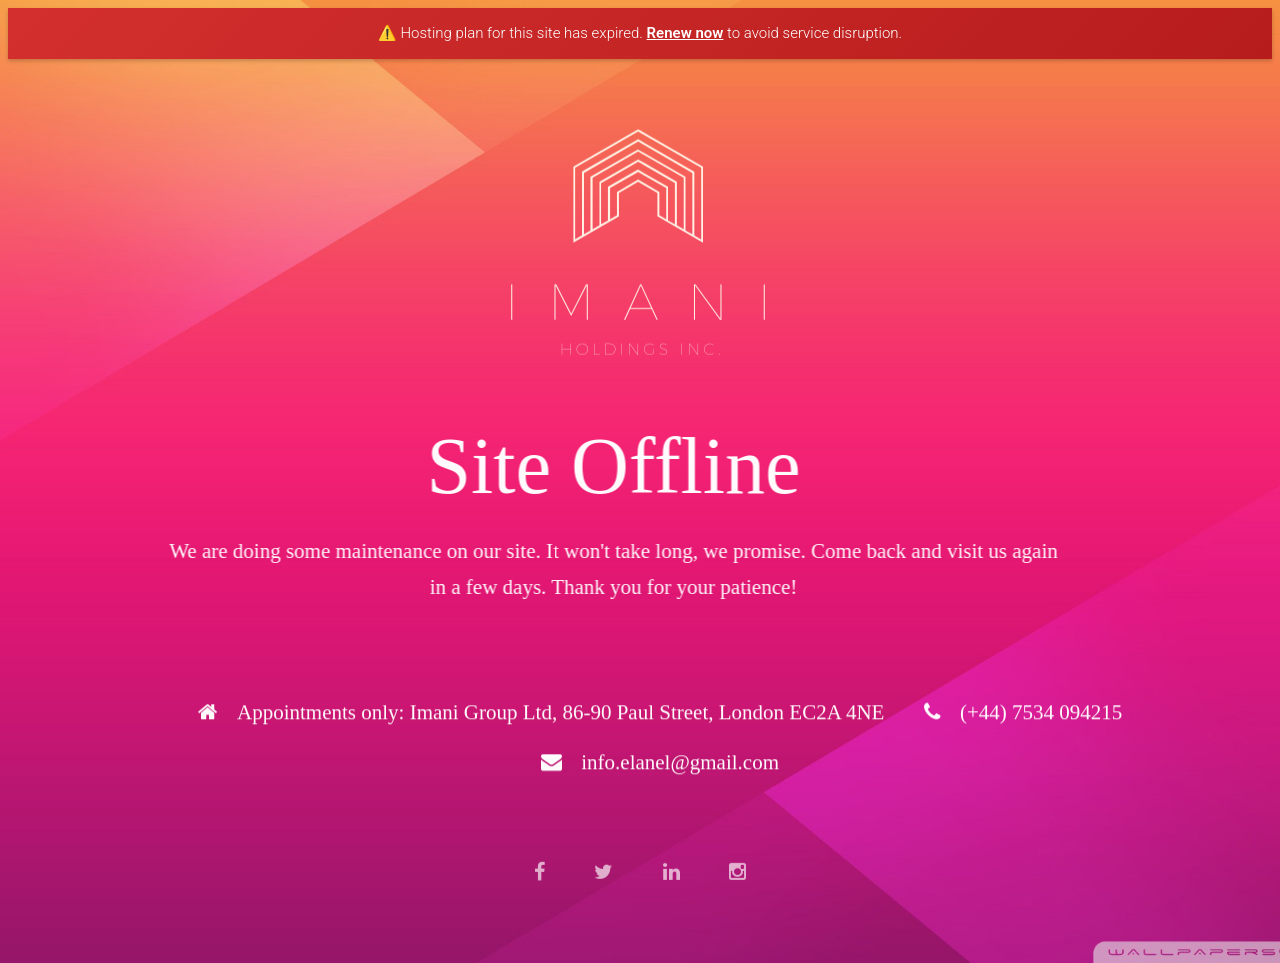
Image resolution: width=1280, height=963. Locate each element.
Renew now (685, 33)
